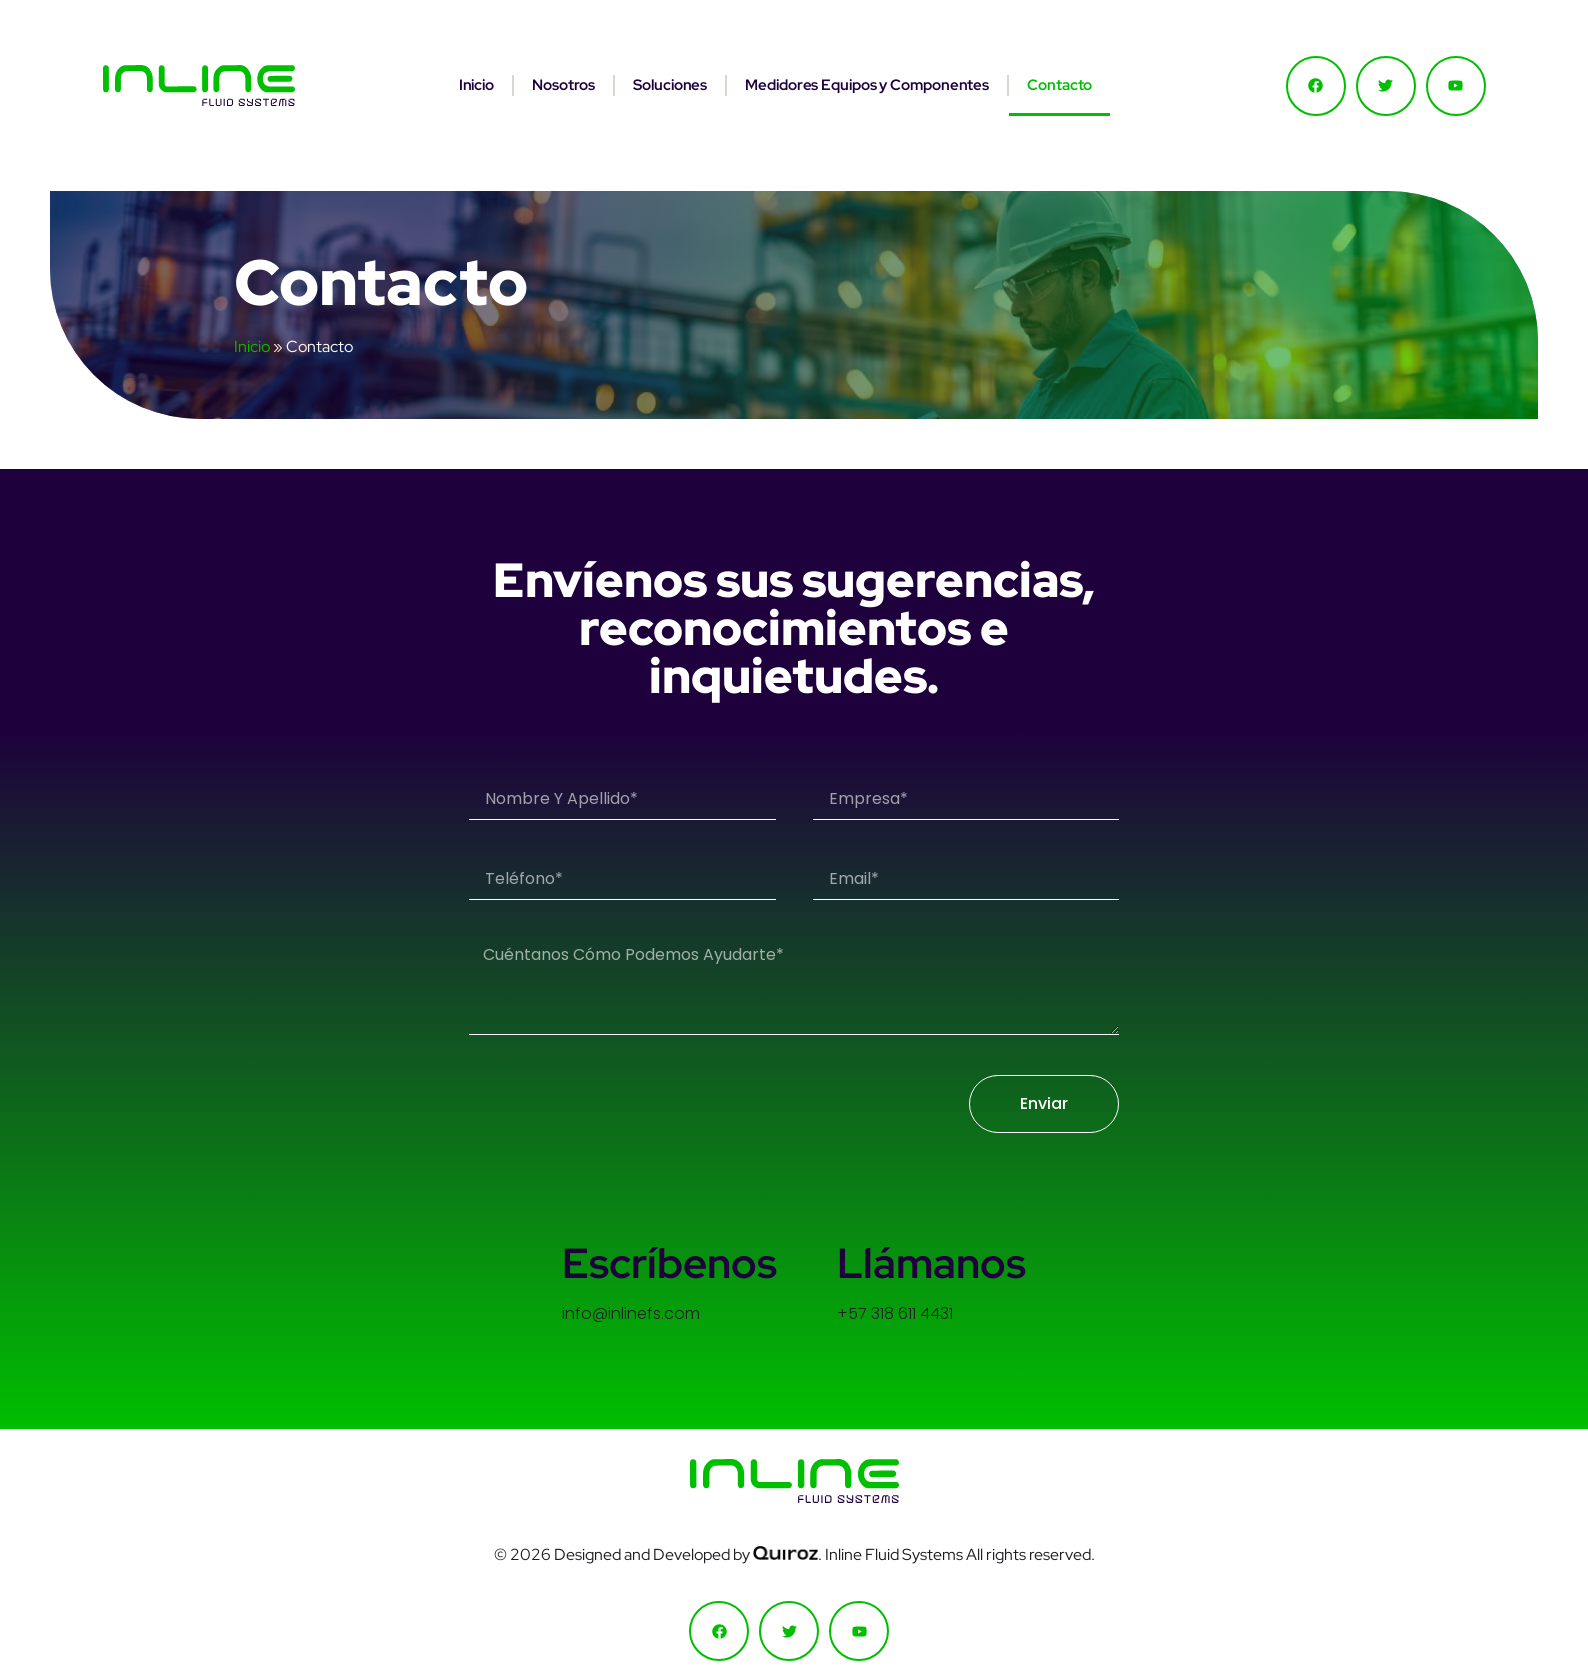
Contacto (1059, 85)
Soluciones (670, 85)
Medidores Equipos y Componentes (867, 85)
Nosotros (563, 85)
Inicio (476, 85)
